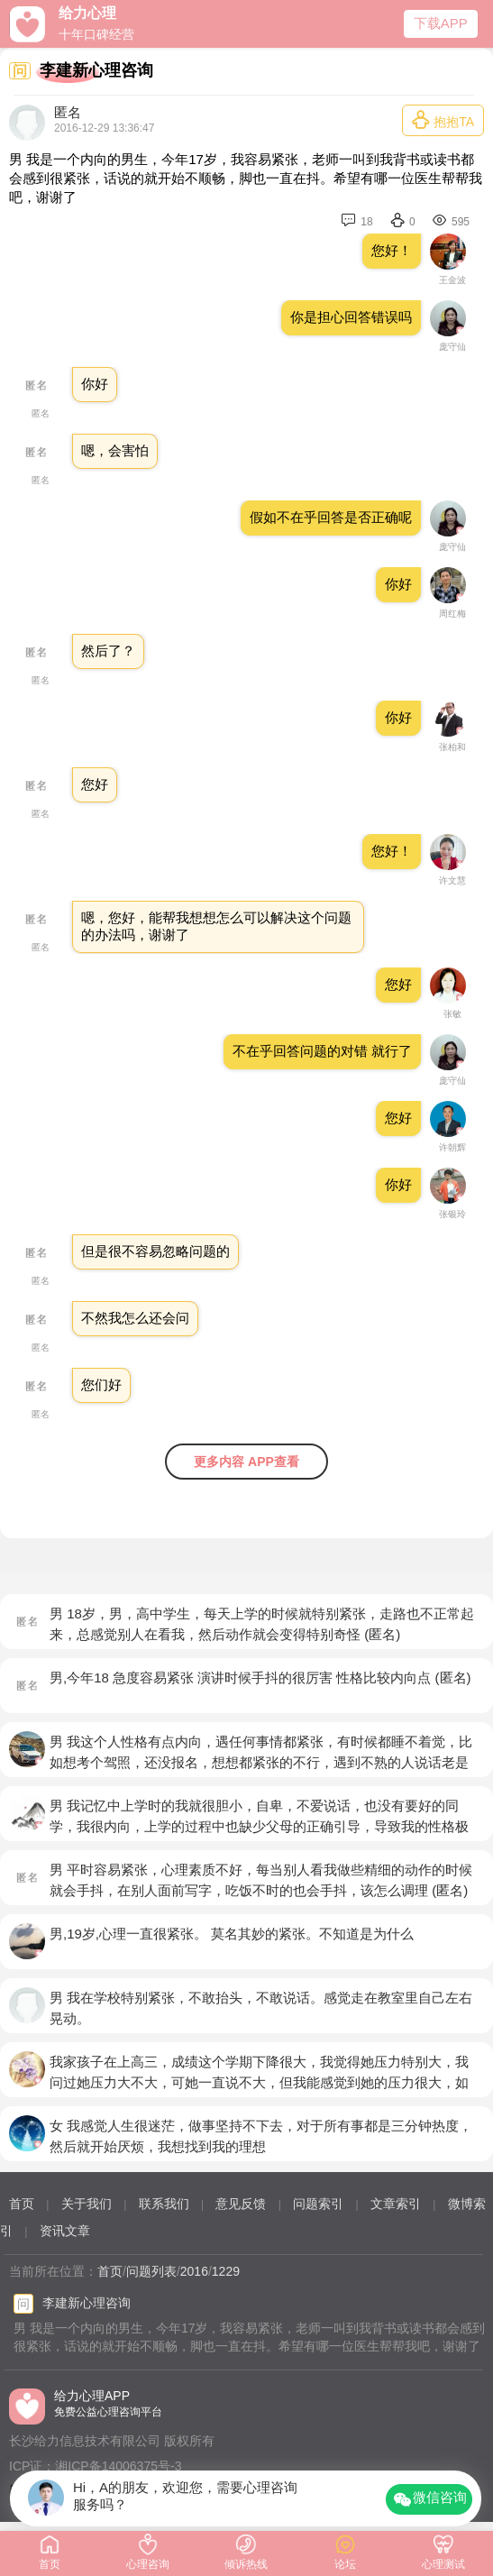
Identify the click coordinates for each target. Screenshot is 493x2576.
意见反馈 (240, 2203)
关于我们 (86, 2203)
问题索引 (318, 2203)
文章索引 (395, 2203)
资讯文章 (65, 2230)
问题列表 (151, 2271)
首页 (21, 2203)
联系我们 (164, 2203)
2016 (194, 2271)
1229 (226, 2271)
